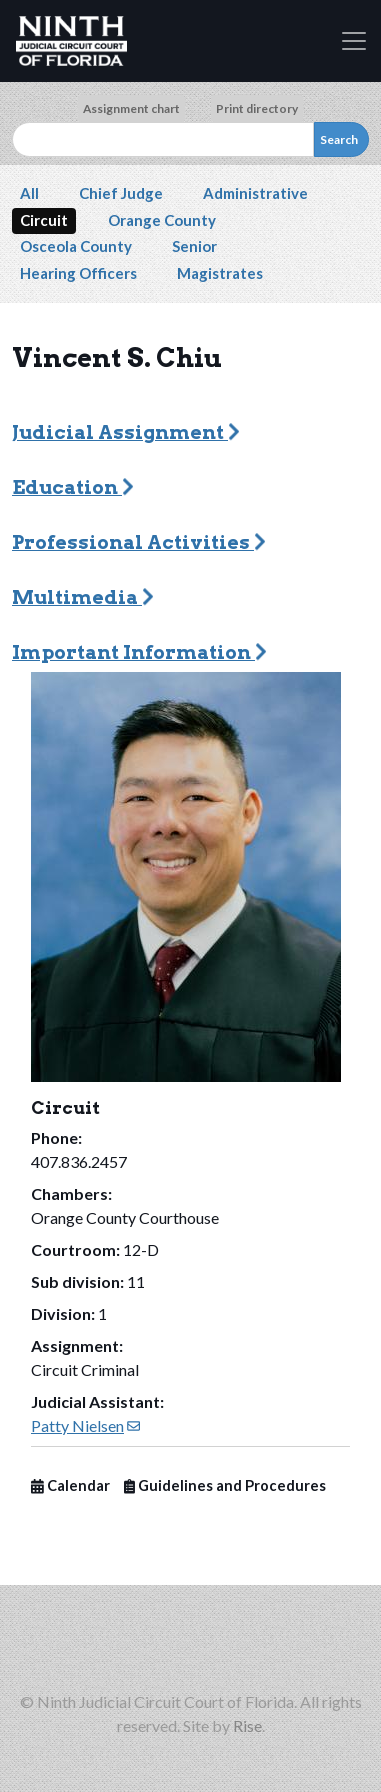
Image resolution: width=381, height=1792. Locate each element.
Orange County (162, 220)
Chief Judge (121, 193)
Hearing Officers (78, 273)
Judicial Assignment (126, 432)
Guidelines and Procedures (225, 1485)
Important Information (139, 652)
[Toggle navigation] (354, 41)
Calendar (70, 1485)
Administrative (255, 193)
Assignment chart (131, 108)
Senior (194, 246)
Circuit (44, 220)
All (29, 193)
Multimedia (83, 597)
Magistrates (220, 273)
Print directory (257, 108)
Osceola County (76, 246)
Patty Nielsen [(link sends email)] (85, 1425)
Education (73, 487)
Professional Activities (139, 542)
